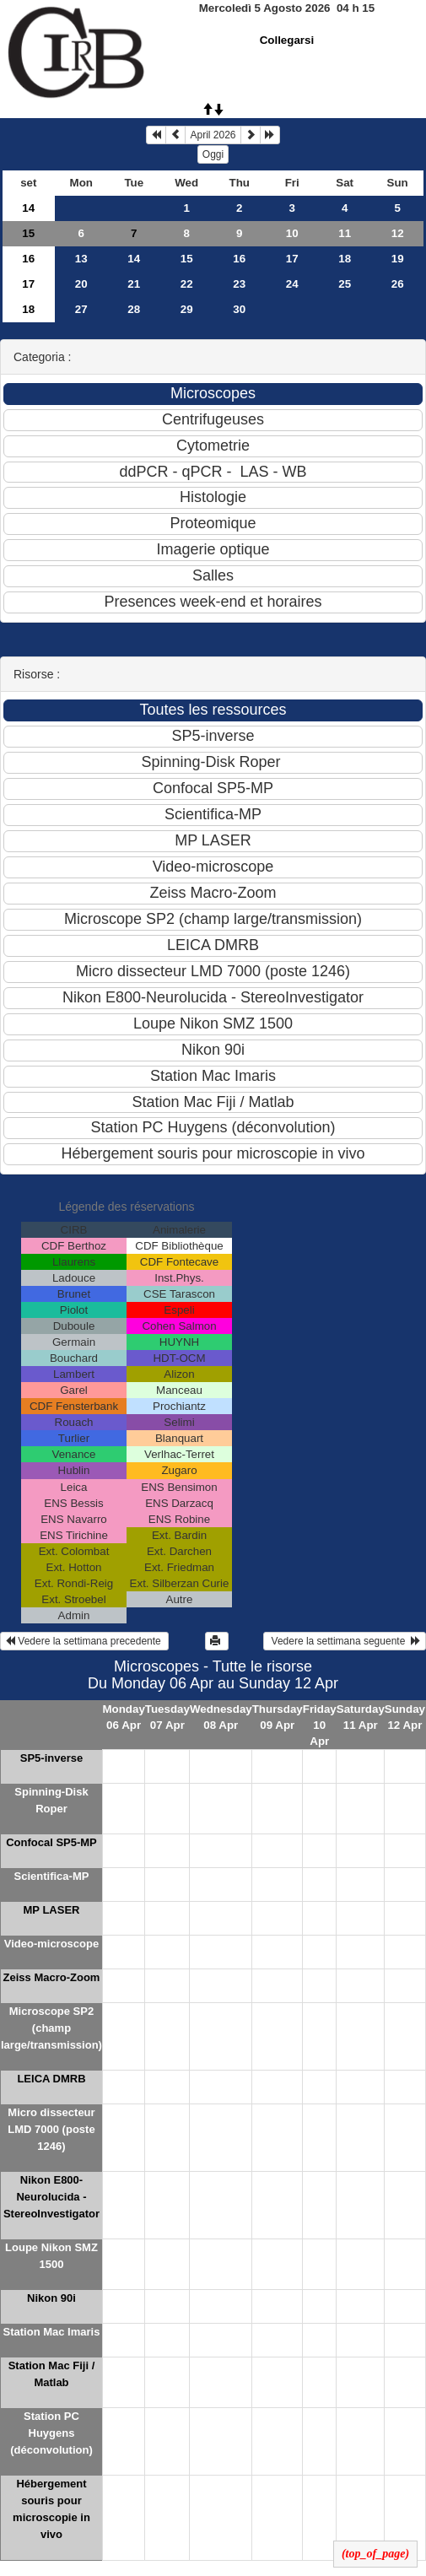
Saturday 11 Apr (361, 1717)
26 (397, 284)
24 (292, 284)
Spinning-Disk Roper (51, 1800)
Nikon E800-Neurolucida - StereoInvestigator (51, 2197)
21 (133, 284)
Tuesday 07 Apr (167, 1717)
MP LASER (52, 1910)
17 (292, 258)
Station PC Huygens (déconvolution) (51, 2433)
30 (239, 309)
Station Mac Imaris (51, 2331)
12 (397, 233)
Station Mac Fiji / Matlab (51, 2374)
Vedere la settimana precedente (84, 1641)
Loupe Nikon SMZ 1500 (51, 2256)
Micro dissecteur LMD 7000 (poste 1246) (51, 2129)
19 (397, 258)
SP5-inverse (51, 1758)
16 (28, 258)
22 (187, 284)
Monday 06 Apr (123, 1717)
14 (28, 208)
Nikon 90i (51, 2298)
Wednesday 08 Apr (221, 1717)
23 (239, 284)
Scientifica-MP (51, 1876)
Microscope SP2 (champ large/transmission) (51, 2028)
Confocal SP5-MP (51, 1842)
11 (344, 233)
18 (344, 258)
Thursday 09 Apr (277, 1717)
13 (81, 258)
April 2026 (212, 135)
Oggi (213, 154)
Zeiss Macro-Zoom (51, 1977)
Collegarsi (287, 40)
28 (133, 309)
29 (187, 309)
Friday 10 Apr (320, 1725)
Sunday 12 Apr (405, 1717)
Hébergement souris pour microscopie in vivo (51, 2509)
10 (292, 233)
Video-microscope (51, 1943)
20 (81, 284)
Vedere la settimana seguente (344, 1641)
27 (81, 309)
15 (28, 233)
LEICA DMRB (51, 2078)
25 (344, 284)
